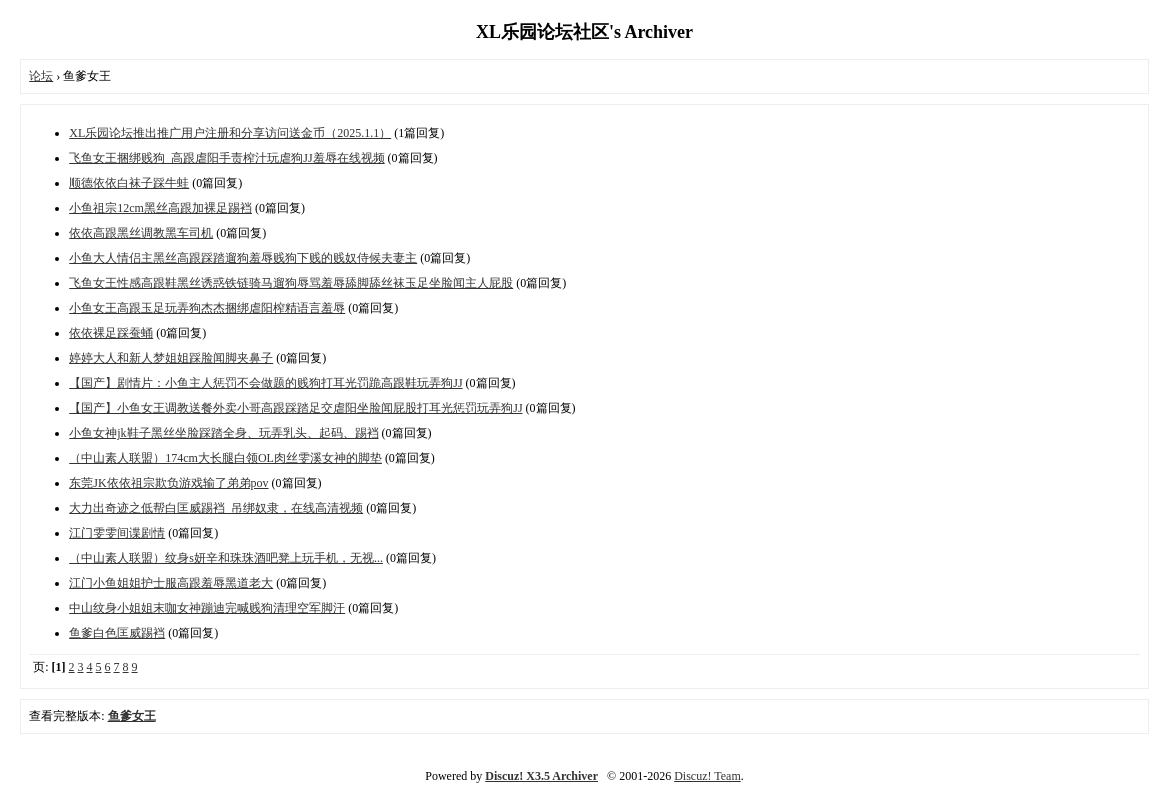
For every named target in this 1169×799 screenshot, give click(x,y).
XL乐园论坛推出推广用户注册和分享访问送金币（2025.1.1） (230, 133)
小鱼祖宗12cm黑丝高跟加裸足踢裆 (160, 208)
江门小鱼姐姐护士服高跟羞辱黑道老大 (171, 583)
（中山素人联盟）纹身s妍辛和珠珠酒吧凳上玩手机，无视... (226, 558)
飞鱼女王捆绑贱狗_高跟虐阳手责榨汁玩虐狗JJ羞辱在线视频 (226, 158)
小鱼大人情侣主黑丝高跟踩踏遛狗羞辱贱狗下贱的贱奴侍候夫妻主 (243, 258)
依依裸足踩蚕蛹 (111, 333)
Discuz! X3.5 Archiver (541, 776)
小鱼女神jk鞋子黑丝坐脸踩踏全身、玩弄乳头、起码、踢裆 (223, 433)
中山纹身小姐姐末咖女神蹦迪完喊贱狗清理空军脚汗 (207, 608)
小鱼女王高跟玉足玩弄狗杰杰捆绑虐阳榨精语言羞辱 (207, 308)
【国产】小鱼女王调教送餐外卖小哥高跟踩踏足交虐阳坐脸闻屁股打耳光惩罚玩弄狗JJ (295, 408)
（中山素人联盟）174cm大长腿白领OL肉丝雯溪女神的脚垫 (225, 458)
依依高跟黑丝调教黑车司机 (141, 233)
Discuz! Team (707, 776)
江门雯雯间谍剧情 (117, 533)
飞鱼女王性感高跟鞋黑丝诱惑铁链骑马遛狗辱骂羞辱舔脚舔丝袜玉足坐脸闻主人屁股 (291, 283)
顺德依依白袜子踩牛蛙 (129, 183)
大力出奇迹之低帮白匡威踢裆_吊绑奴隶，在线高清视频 (216, 508)
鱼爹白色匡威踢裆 (117, 633)
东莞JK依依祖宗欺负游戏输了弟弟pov (168, 483)
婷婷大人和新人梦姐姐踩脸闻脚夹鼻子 (171, 358)
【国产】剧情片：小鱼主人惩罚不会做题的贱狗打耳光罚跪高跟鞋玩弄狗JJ (265, 383)
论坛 (41, 76)
